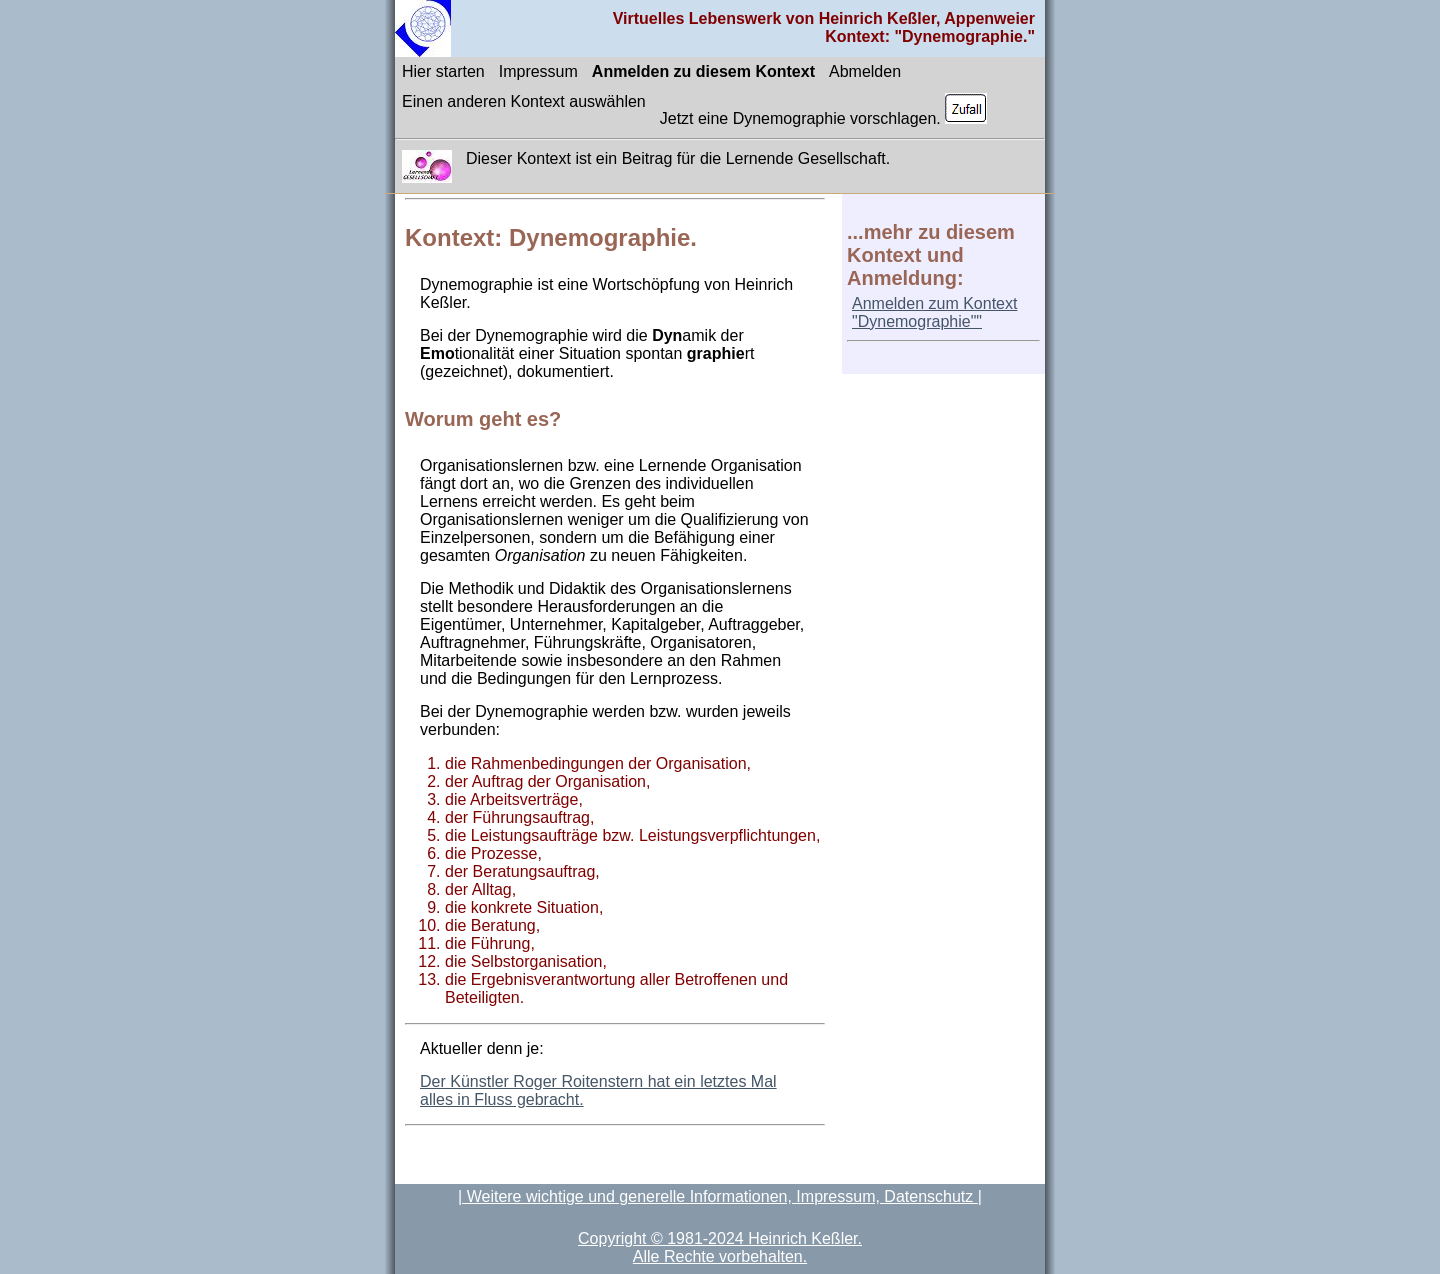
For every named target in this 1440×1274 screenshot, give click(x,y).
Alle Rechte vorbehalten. (720, 1256)
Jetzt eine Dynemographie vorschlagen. (824, 110)
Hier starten (443, 71)
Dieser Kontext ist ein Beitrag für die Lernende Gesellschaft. (678, 158)
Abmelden (865, 71)
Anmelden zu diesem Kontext (703, 71)
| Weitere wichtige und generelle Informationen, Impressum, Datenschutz (718, 1196)
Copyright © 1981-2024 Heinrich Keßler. (720, 1238)
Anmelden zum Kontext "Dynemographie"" (934, 312)
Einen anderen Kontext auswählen (524, 101)
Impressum (538, 71)
